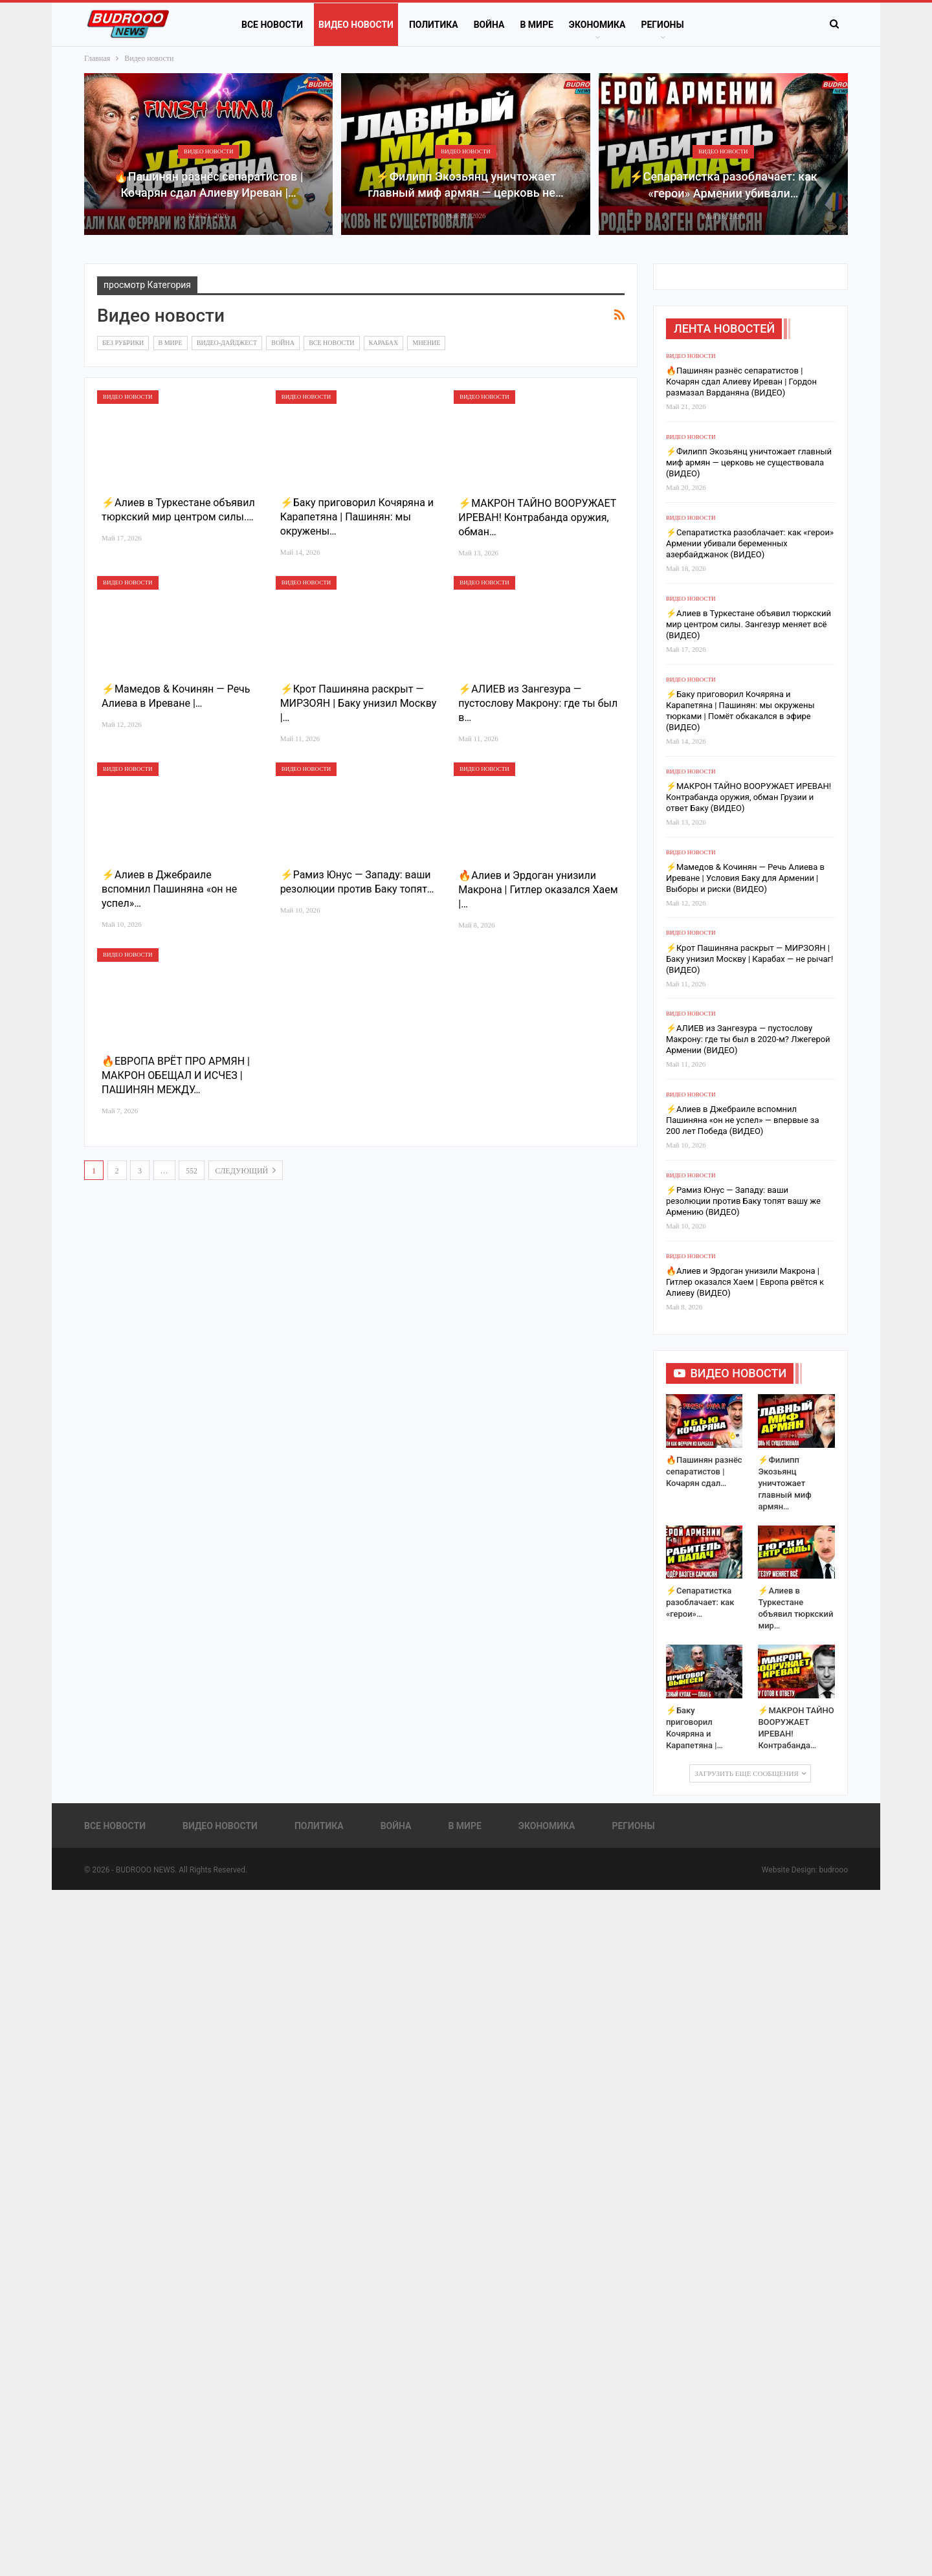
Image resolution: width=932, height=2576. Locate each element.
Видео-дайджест (227, 342)
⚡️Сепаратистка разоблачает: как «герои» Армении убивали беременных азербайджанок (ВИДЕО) (750, 543)
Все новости (272, 24)
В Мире (536, 24)
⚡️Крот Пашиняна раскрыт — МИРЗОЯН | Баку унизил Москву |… (358, 703)
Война (489, 24)
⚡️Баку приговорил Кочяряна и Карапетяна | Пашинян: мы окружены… (357, 516)
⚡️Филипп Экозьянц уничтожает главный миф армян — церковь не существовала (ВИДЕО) (749, 462)
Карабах (383, 342)
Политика (433, 24)
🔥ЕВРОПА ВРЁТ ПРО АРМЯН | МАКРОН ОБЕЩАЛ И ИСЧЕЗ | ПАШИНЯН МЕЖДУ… (176, 1075)
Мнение (426, 342)
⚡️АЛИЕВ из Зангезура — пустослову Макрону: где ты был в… (537, 703)
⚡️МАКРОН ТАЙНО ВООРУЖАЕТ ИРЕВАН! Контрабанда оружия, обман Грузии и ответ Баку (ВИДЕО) (748, 797)
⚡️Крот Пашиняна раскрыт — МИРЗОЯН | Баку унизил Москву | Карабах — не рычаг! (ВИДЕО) (749, 959)
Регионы (662, 24)
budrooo (833, 1869)
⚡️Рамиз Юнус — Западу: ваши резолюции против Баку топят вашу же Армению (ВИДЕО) (743, 1201)
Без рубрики (123, 342)
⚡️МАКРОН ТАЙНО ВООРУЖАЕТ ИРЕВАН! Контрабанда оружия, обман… (537, 517)
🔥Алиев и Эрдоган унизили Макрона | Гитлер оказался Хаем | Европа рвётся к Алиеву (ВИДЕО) (745, 1282)
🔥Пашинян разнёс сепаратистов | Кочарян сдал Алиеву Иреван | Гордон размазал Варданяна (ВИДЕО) (741, 381)
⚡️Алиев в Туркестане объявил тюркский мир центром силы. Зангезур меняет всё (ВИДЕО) (748, 624)
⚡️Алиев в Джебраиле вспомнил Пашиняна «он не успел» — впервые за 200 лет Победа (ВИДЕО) (742, 1120)
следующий (246, 1170)
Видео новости (356, 24)
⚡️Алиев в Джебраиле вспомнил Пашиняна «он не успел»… (169, 889)
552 (191, 1170)
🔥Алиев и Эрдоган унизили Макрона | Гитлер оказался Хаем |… (537, 889)
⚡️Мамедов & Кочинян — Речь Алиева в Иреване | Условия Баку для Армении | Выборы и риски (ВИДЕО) (745, 878)
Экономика (597, 24)
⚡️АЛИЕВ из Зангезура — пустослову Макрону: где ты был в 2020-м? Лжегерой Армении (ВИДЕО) (748, 1039)
